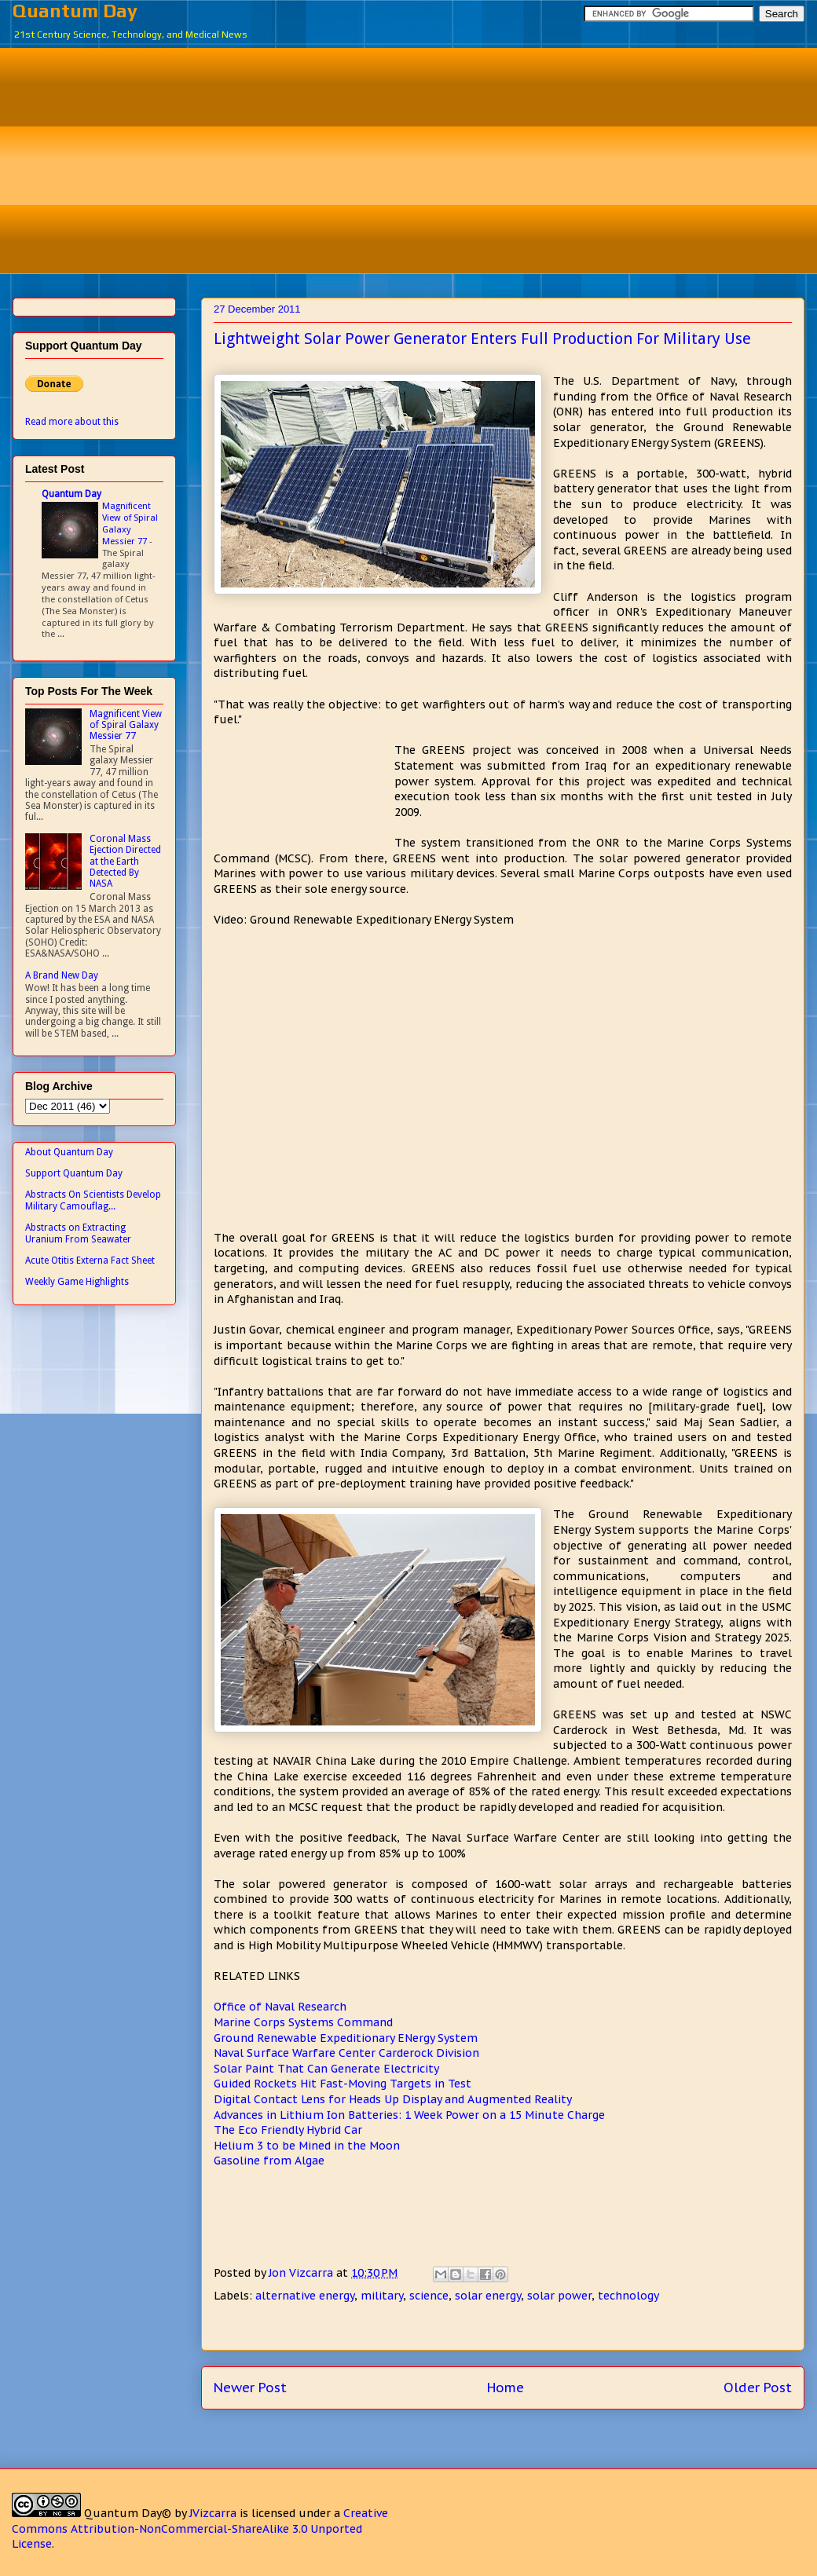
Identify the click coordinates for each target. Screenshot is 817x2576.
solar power (559, 2296)
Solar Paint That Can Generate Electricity (326, 2069)
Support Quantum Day (74, 1173)
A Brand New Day (61, 975)
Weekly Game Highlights (77, 1281)
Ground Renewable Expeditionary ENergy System (346, 2038)
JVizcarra (212, 2513)
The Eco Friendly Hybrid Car (288, 2130)
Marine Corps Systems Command (303, 2022)
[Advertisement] (420, 159)
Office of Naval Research (280, 2007)
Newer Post (250, 2387)
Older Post (758, 2387)
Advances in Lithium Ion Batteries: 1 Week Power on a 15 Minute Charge (409, 2115)
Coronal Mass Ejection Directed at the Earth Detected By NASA (125, 861)
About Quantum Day (69, 1152)
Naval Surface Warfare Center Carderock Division (346, 2053)
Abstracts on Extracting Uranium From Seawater (78, 1233)
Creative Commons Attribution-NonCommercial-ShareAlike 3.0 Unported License (200, 2528)
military (382, 2296)
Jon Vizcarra (302, 2273)
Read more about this (72, 421)
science (429, 2296)
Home (505, 2387)
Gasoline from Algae (269, 2160)
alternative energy (304, 2296)
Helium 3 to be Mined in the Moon (307, 2146)
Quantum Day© (127, 2513)
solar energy (488, 2296)
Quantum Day (75, 10)
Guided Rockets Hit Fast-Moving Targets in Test (342, 2084)
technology (628, 2296)
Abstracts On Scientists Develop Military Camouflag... (93, 1200)
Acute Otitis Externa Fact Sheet (90, 1260)
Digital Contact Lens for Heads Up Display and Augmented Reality (393, 2099)
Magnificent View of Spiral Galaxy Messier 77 (130, 523)
